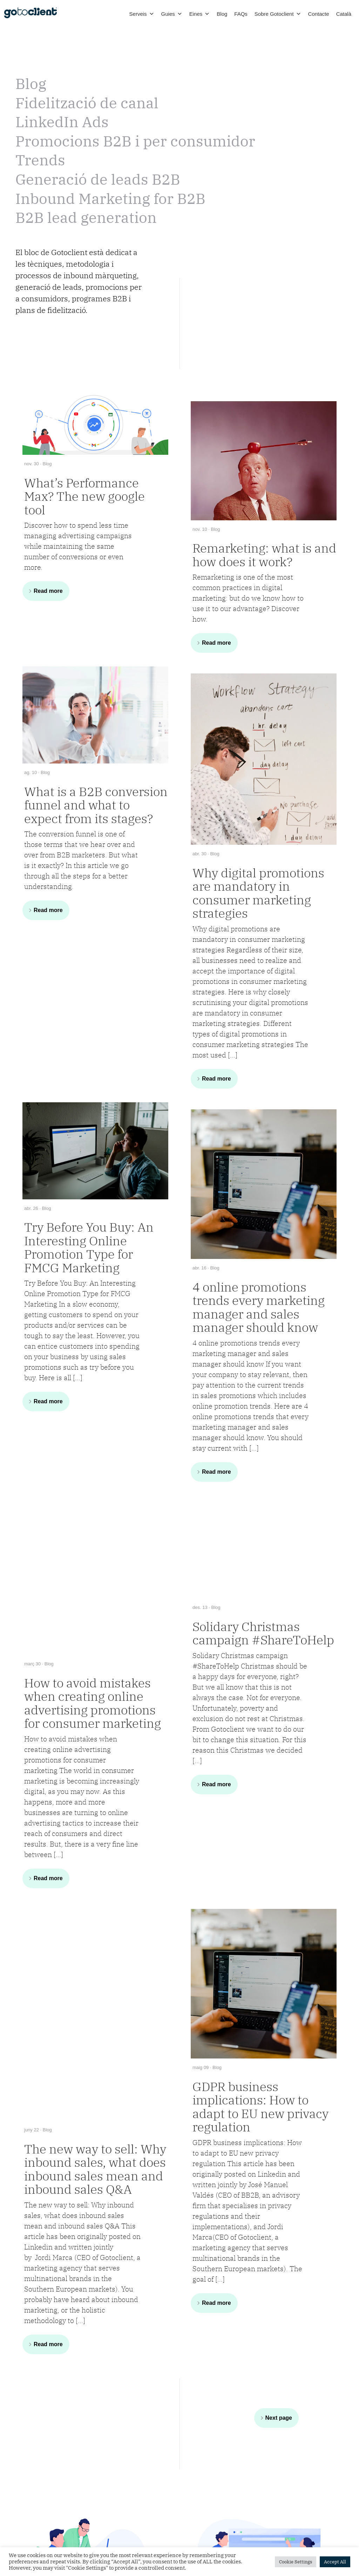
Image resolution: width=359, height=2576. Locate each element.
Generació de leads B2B (97, 179)
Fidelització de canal (86, 102)
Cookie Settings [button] (295, 2562)
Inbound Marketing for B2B (110, 198)
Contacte (318, 14)
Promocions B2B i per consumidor (135, 141)
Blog (222, 14)
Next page (278, 2418)
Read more (48, 591)
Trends (40, 160)
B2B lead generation (86, 217)
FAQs (241, 14)
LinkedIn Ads (62, 121)
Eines (199, 14)
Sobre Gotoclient (278, 14)
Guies (171, 14)
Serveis (141, 14)
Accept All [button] (335, 2562)
